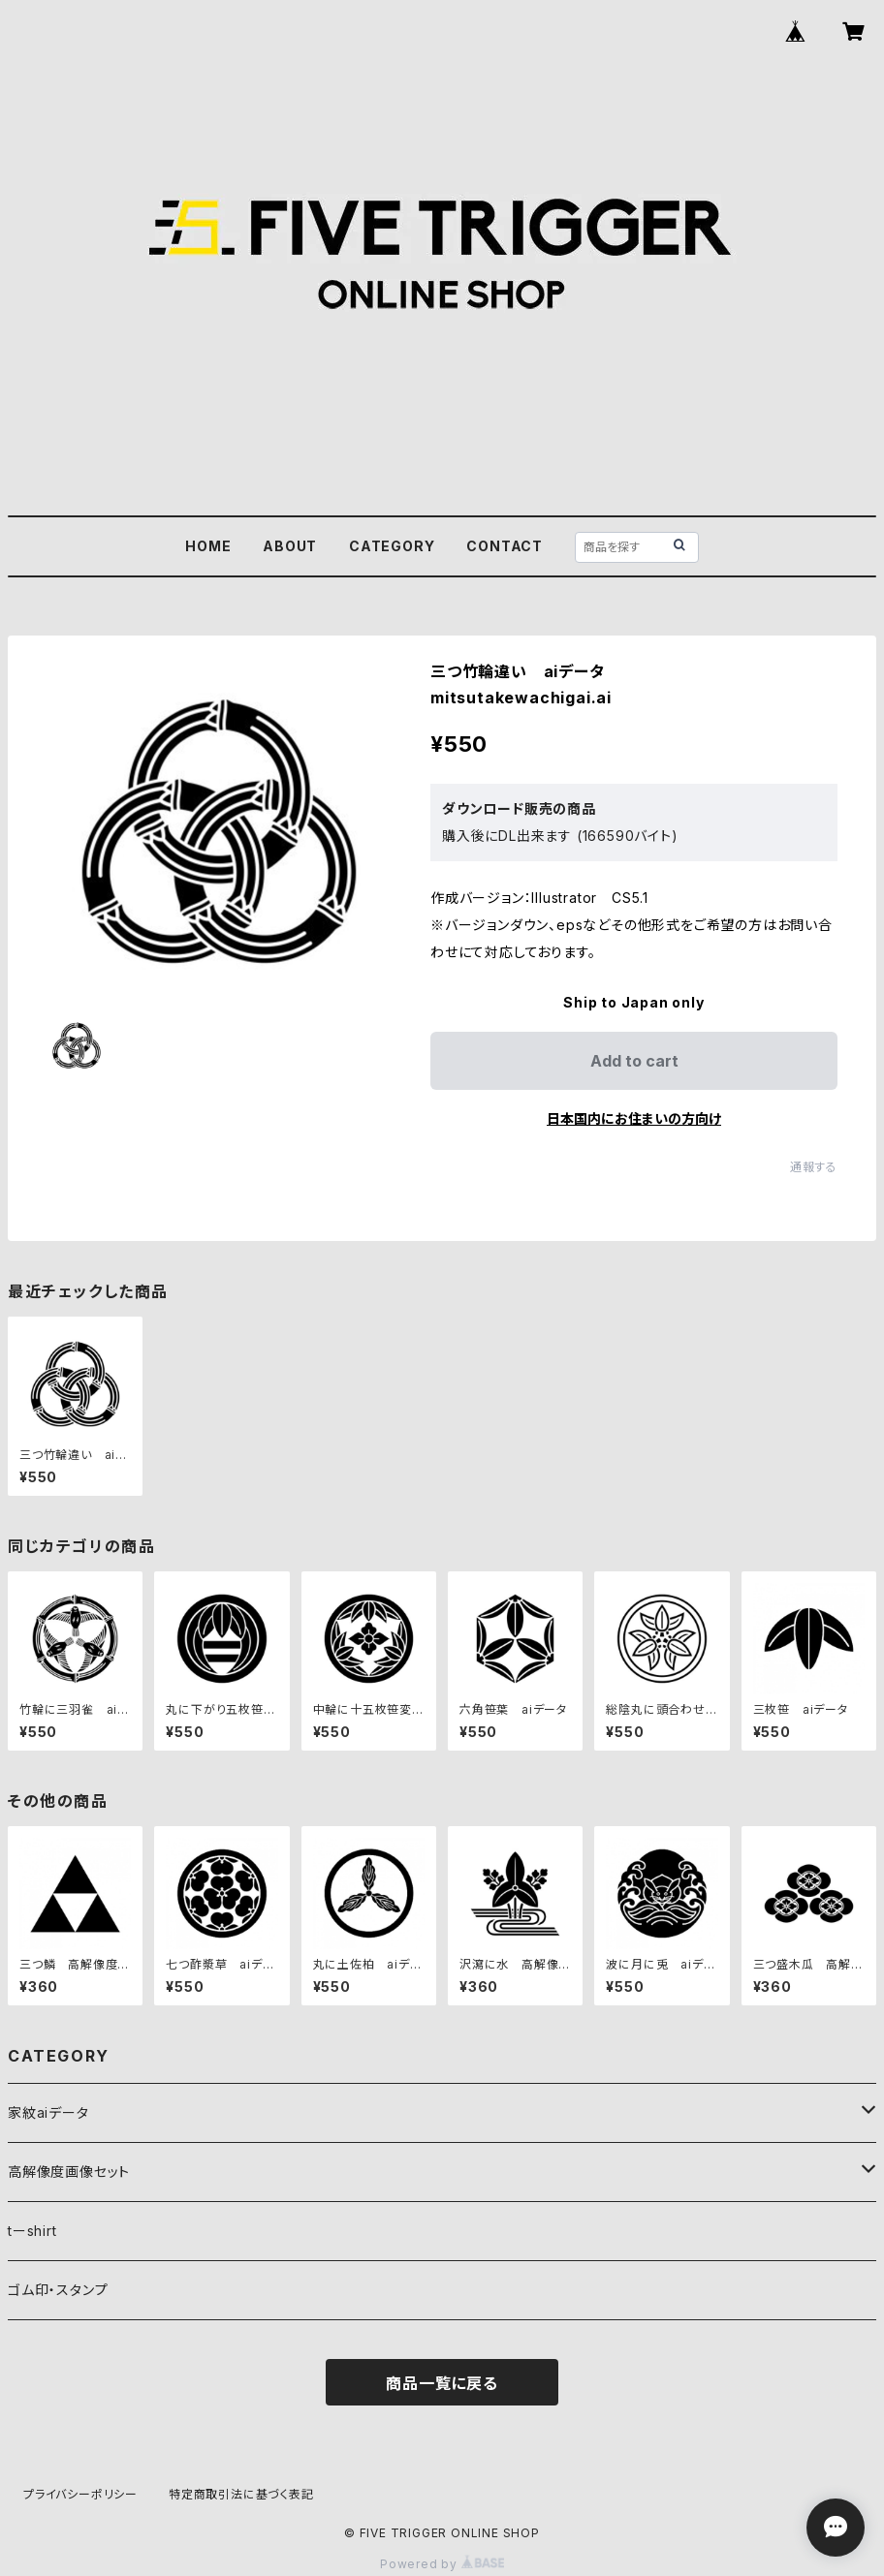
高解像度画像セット (69, 2171)
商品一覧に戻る (442, 2383)
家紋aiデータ (48, 2112)
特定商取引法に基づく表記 (241, 2494)
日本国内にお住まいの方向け (634, 1118)
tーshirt (32, 2230)
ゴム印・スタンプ (58, 2289)
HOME (208, 546)
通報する (813, 1167)
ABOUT (290, 546)
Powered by (442, 2564)
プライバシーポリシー (80, 2494)
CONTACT (504, 546)
